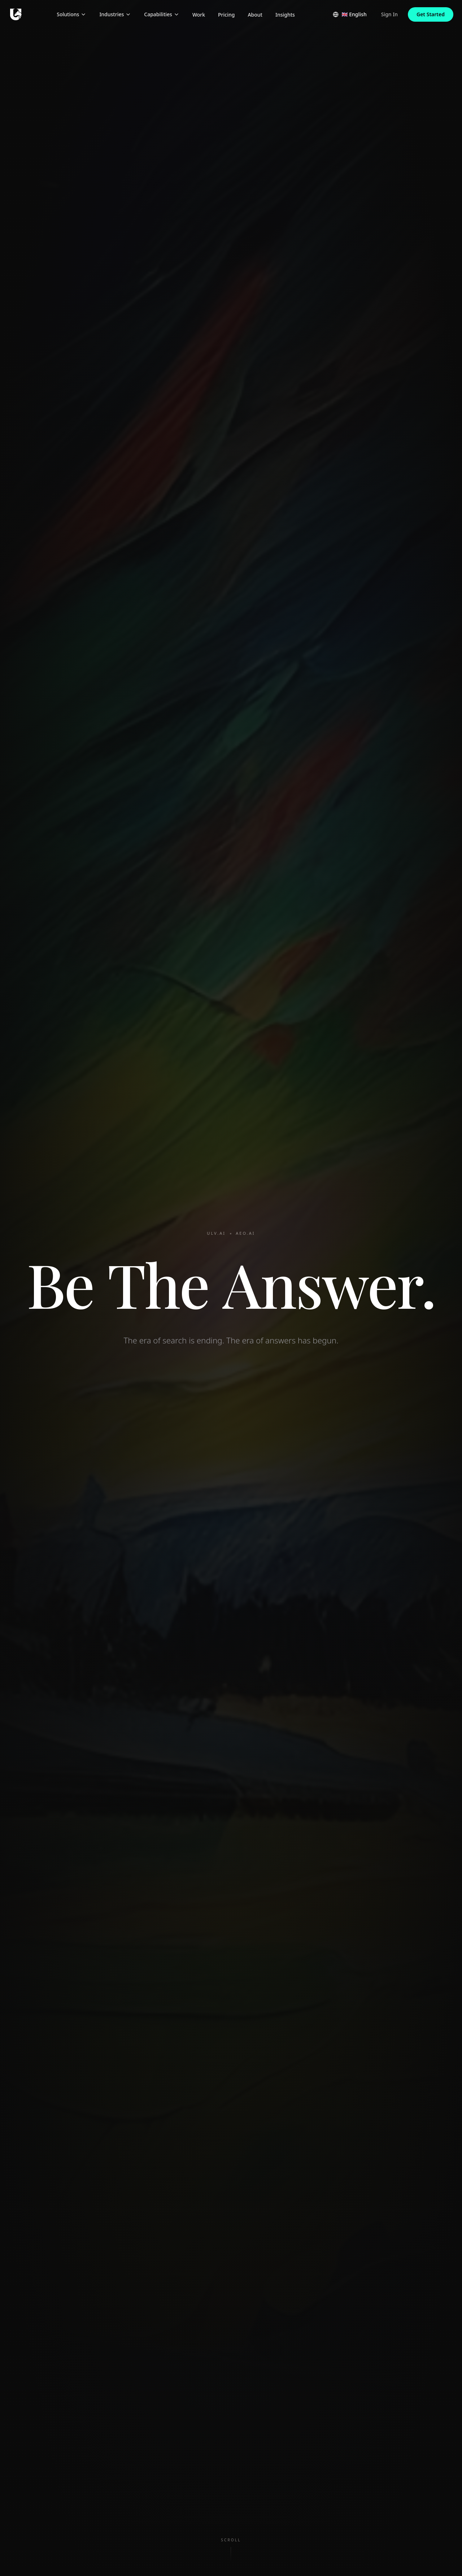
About (255, 14)
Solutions (71, 14)
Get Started (431, 14)
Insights (285, 14)
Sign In (389, 14)
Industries (115, 14)
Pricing (226, 14)
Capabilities (161, 14)
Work (198, 14)
